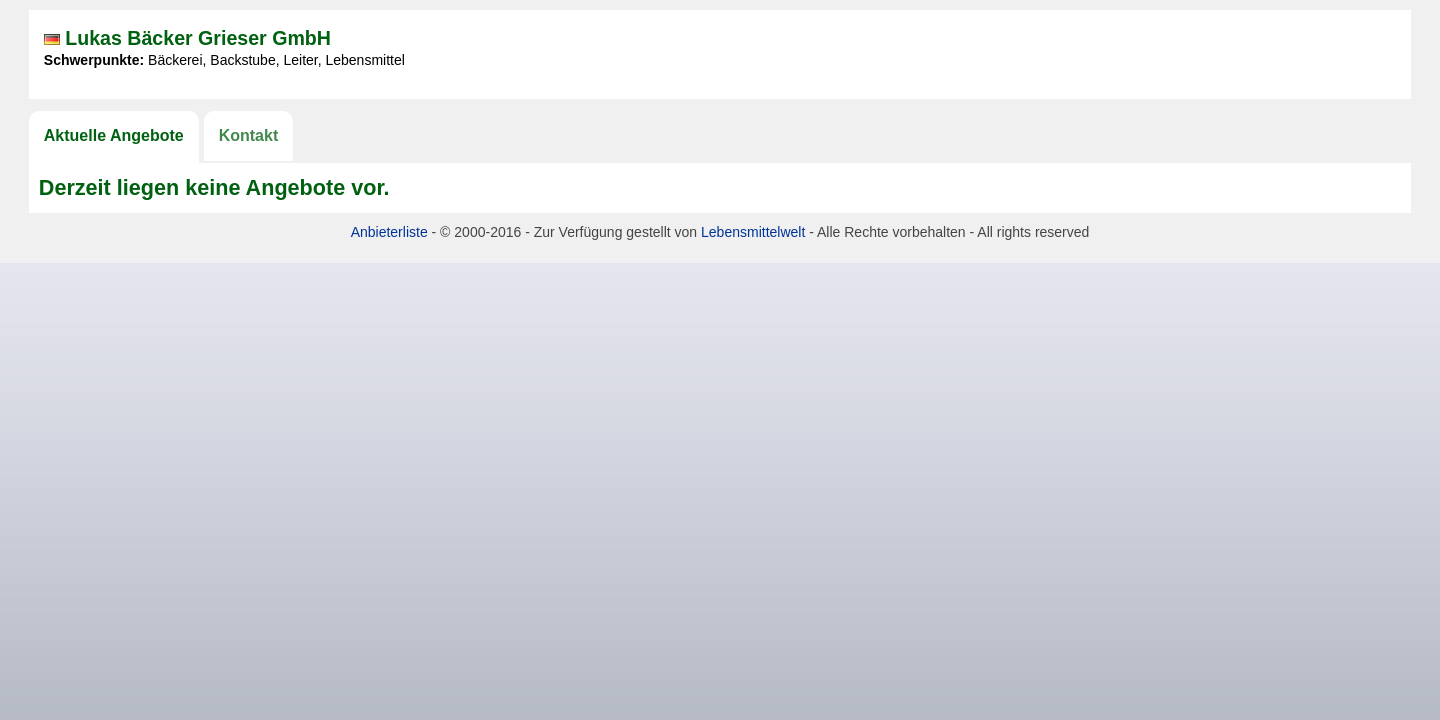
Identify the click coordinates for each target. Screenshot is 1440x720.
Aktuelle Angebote (114, 135)
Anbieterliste (389, 232)
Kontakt (249, 135)
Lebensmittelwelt (753, 232)
